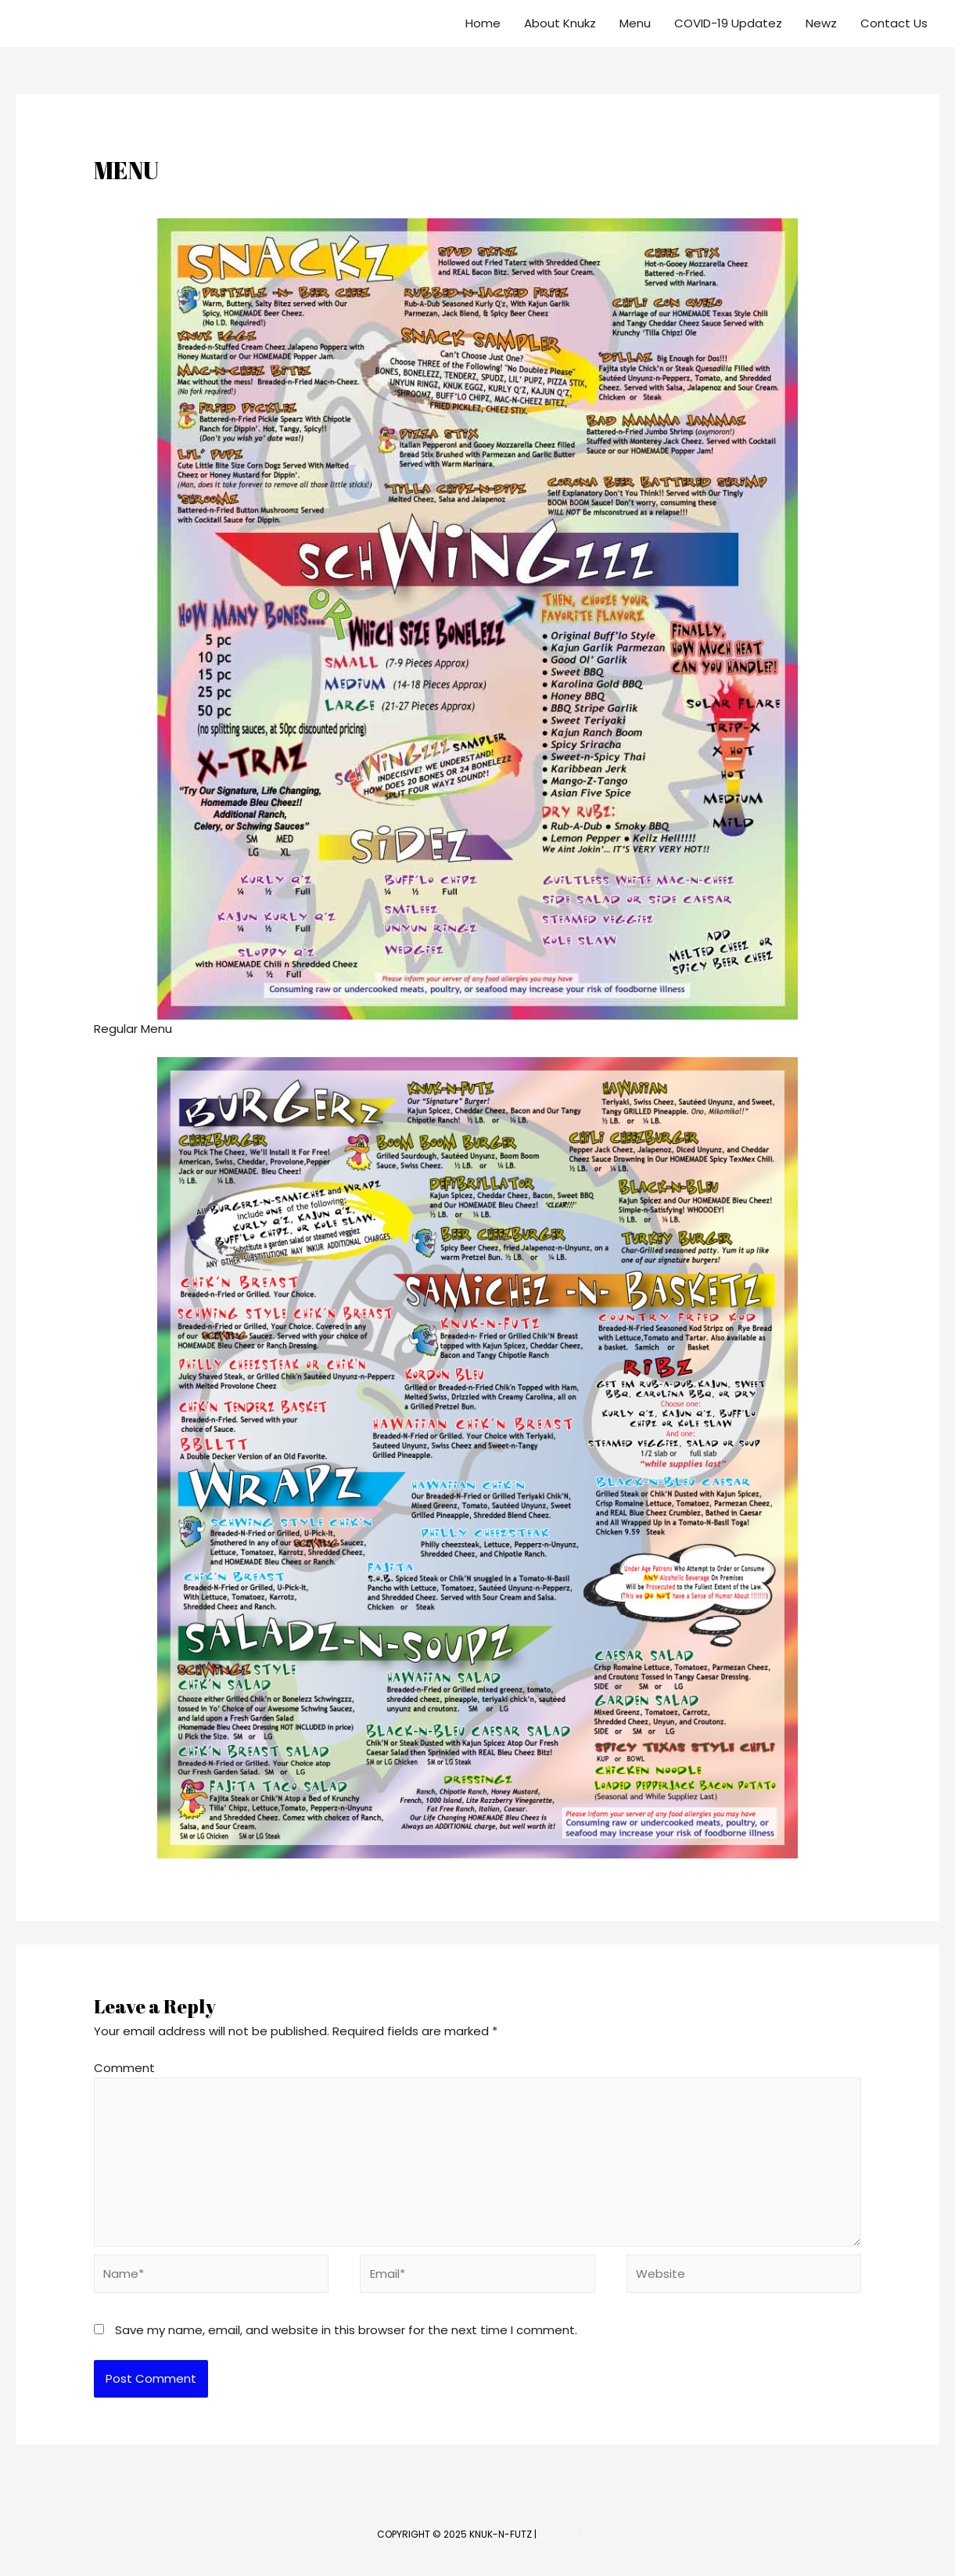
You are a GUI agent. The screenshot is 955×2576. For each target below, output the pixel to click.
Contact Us (894, 23)
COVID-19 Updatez (728, 23)
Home (483, 23)
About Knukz (560, 23)
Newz (821, 23)
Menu (635, 23)
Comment (124, 2068)
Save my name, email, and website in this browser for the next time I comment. (346, 2330)
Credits (558, 2534)
